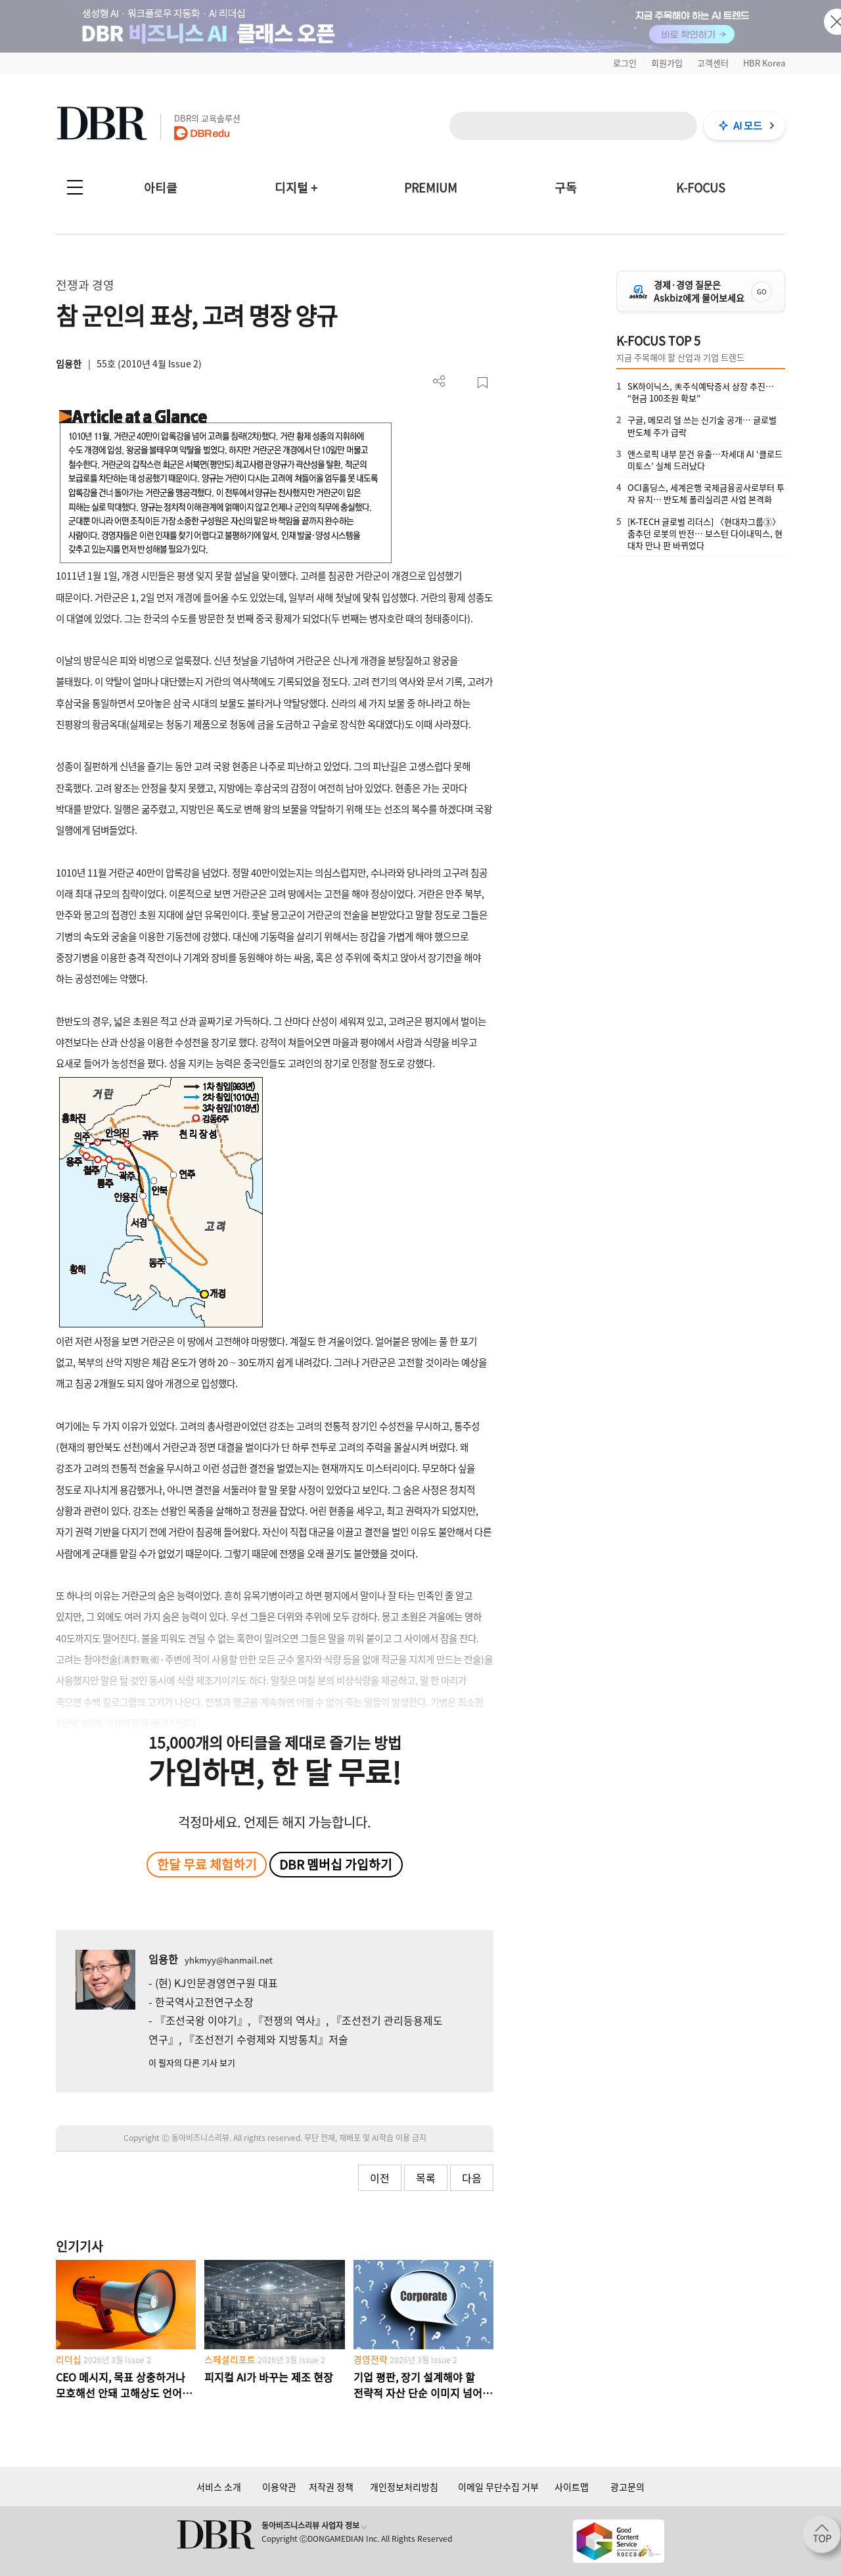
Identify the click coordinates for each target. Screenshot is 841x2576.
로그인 (625, 63)
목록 (426, 2178)
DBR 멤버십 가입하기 (335, 1864)
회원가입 (667, 63)
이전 (380, 2178)
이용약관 (279, 2486)
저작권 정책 (331, 2486)
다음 (472, 2178)
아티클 (160, 187)
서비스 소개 (218, 2486)
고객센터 (713, 63)
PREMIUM (430, 187)
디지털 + (296, 187)
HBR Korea (764, 63)
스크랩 (482, 383)
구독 (566, 187)
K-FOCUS (700, 187)
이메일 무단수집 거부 (498, 2486)
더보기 (439, 381)
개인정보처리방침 (404, 2486)
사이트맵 (572, 2486)
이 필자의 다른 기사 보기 (191, 2062)
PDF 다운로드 (461, 383)
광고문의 (627, 2486)
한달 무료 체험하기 (207, 1864)
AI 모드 (748, 125)
